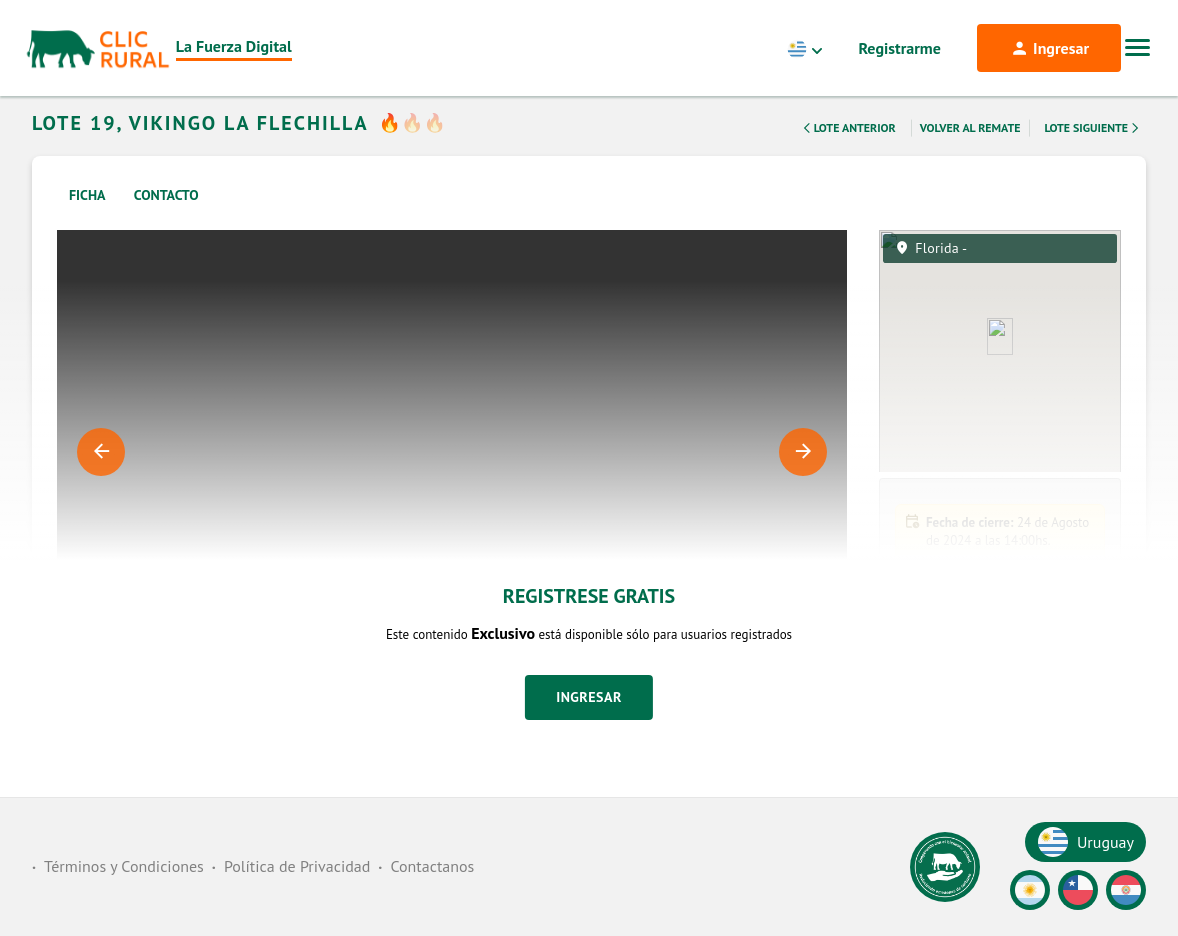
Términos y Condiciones (124, 866)
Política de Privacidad (297, 866)
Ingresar (589, 723)
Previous (101, 478)
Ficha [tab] (87, 221)
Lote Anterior (846, 154)
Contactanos (432, 866)
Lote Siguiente (1093, 154)
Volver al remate (969, 153)
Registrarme (900, 48)
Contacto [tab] (166, 221)
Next (803, 478)
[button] (1000, 768)
